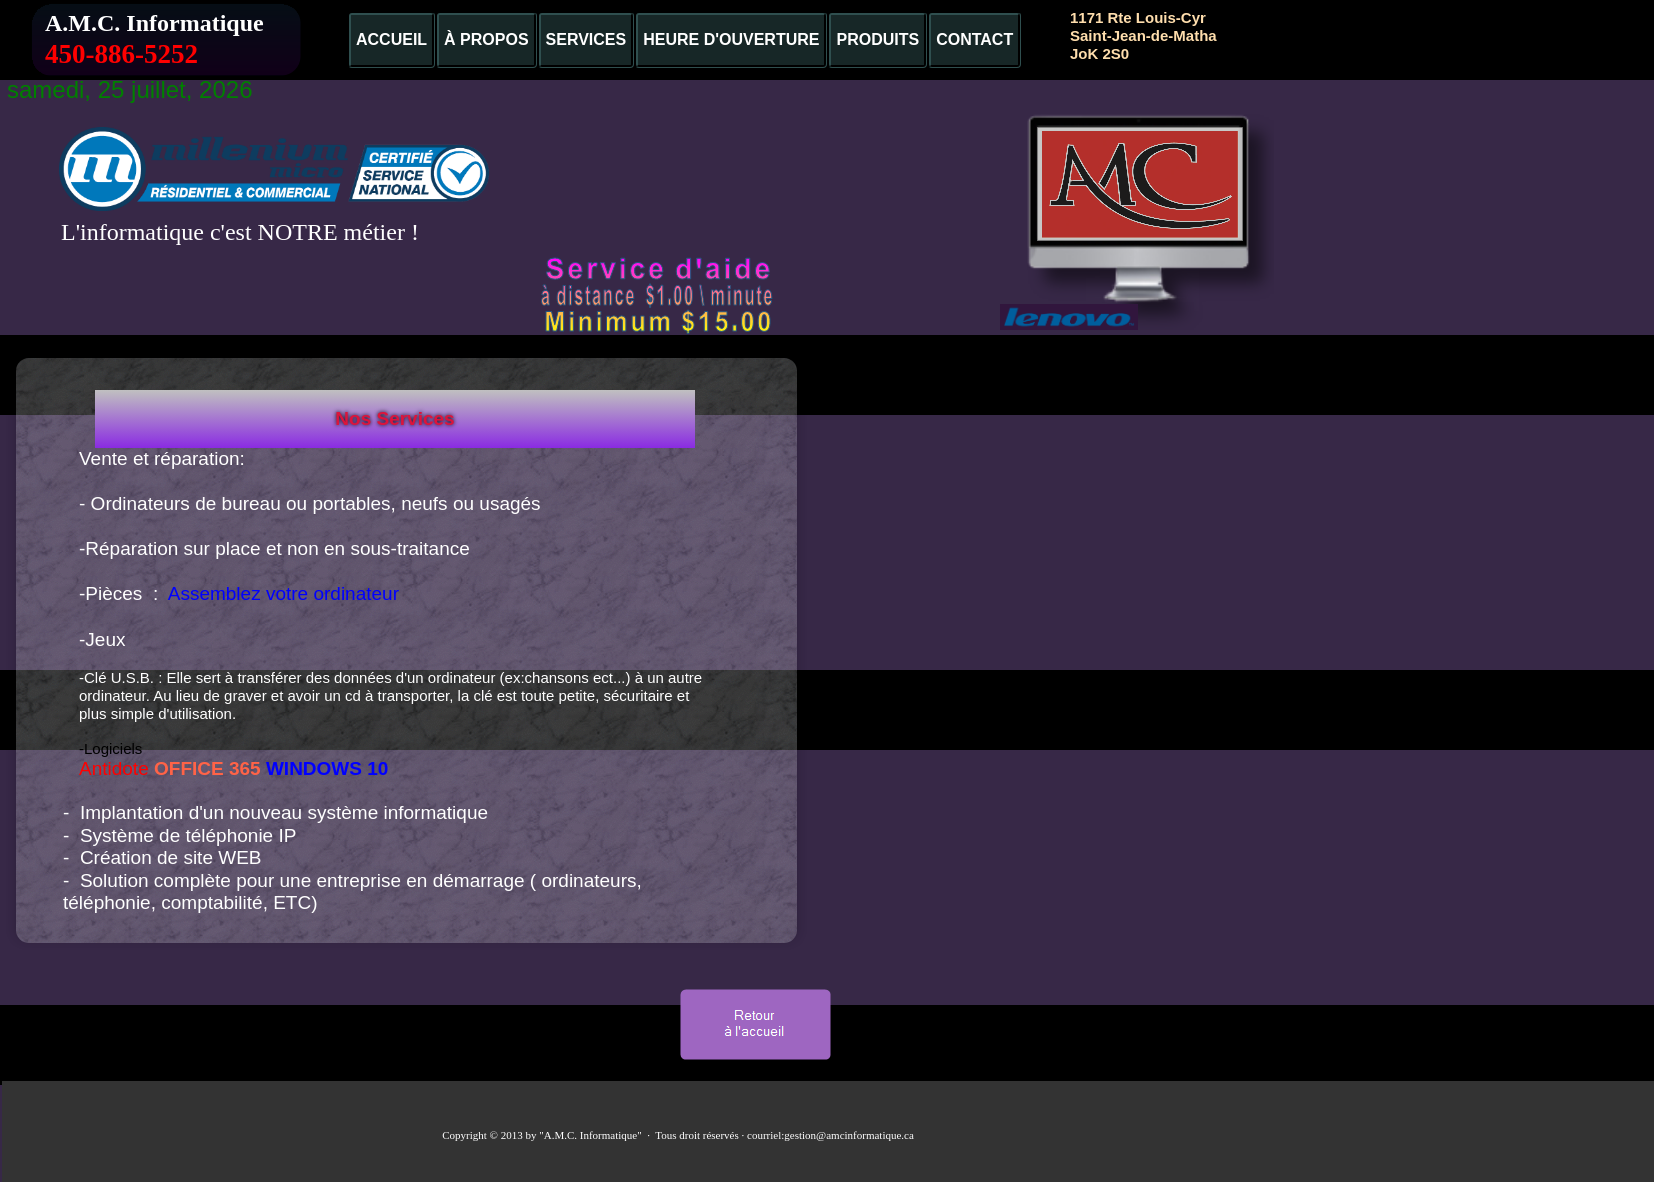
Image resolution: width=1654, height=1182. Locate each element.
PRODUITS (877, 39)
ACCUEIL (391, 39)
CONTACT (974, 39)
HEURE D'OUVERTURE (731, 39)
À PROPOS (486, 39)
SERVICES (586, 39)
